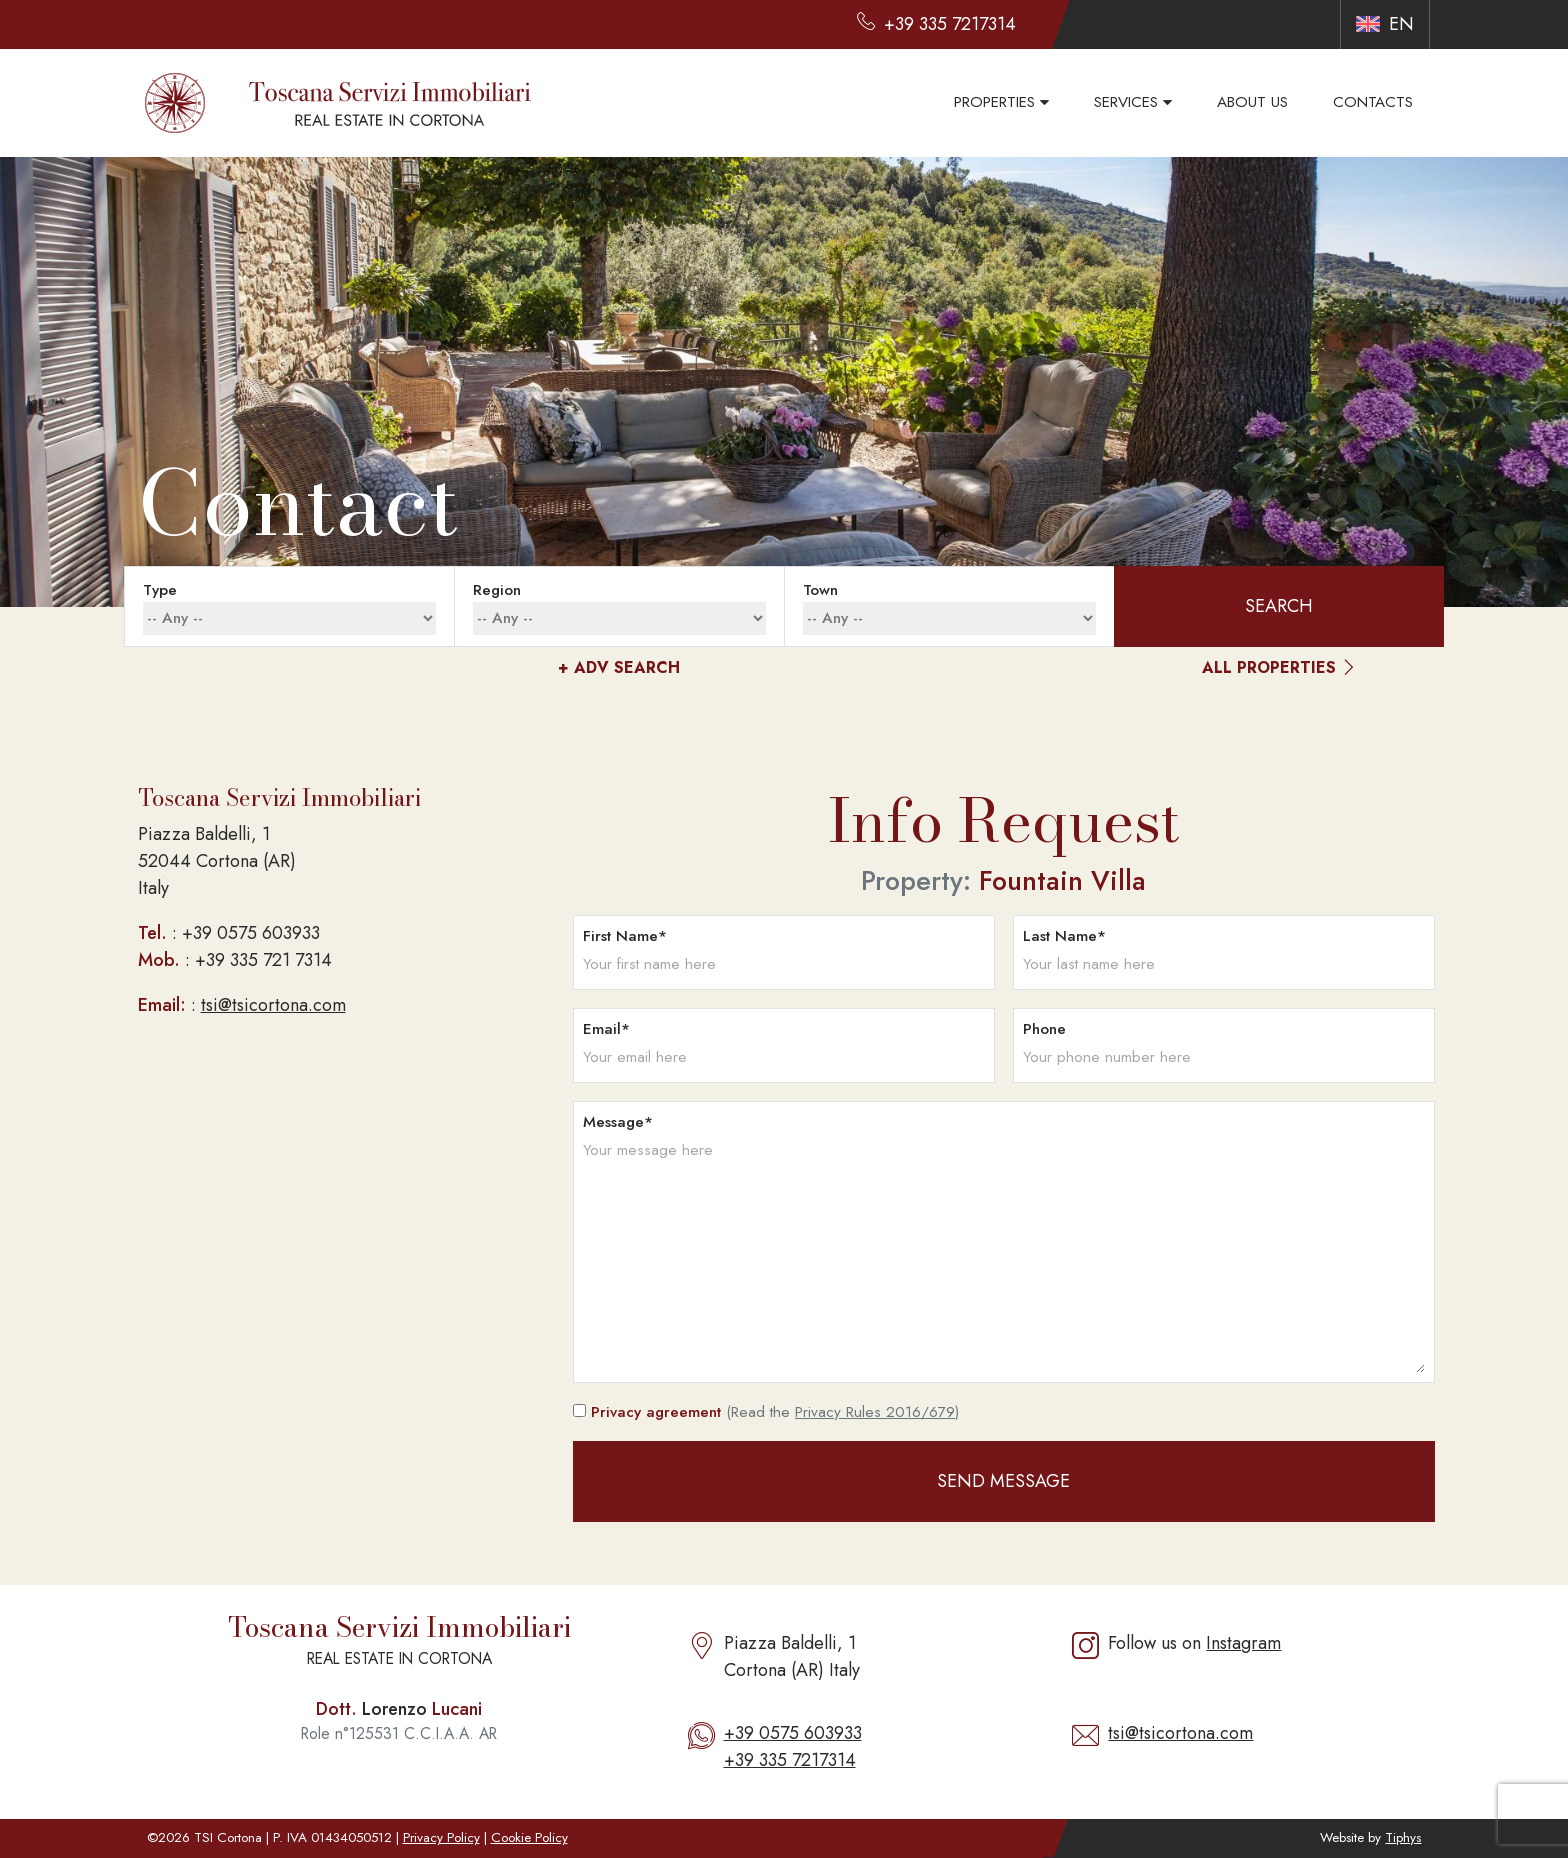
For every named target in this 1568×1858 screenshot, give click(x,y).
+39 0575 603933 (793, 1733)
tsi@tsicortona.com (273, 1005)
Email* (606, 1029)
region (497, 590)
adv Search (619, 667)
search (1279, 606)
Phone (1044, 1029)
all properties (1279, 668)
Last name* (1064, 936)
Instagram (1243, 1643)
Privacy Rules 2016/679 (875, 1412)
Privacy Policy (441, 1837)
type (160, 590)
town (820, 590)
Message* (618, 1122)
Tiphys (1403, 1837)
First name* (625, 936)
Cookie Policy (529, 1837)
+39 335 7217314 (790, 1760)
